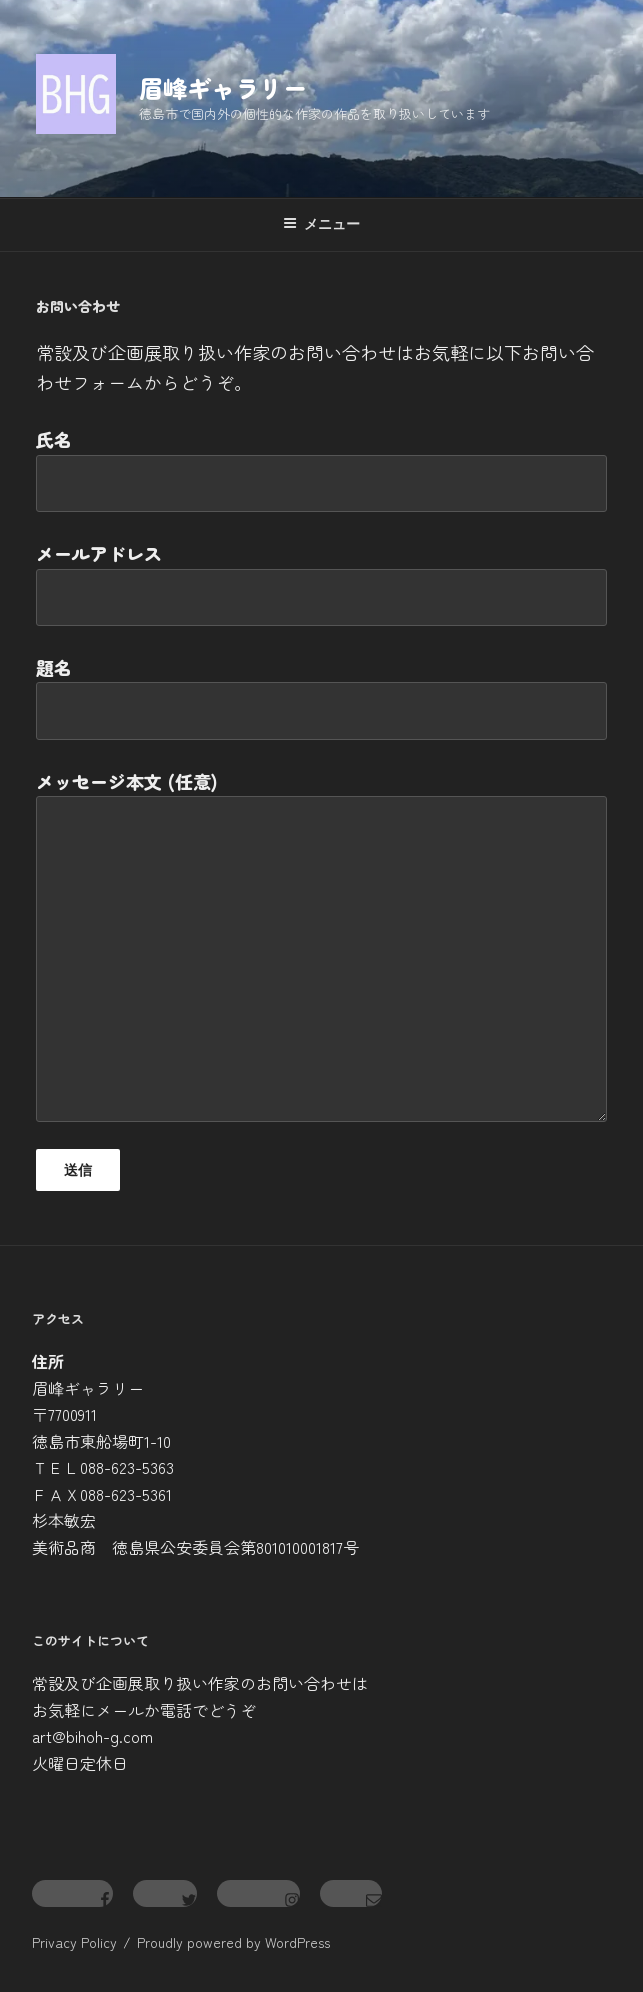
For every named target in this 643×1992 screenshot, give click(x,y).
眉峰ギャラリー (223, 87)
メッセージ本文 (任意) (321, 945)
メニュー (321, 224)
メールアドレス (321, 583)
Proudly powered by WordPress (233, 1942)
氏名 (321, 469)
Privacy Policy (74, 1942)
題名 (321, 697)
